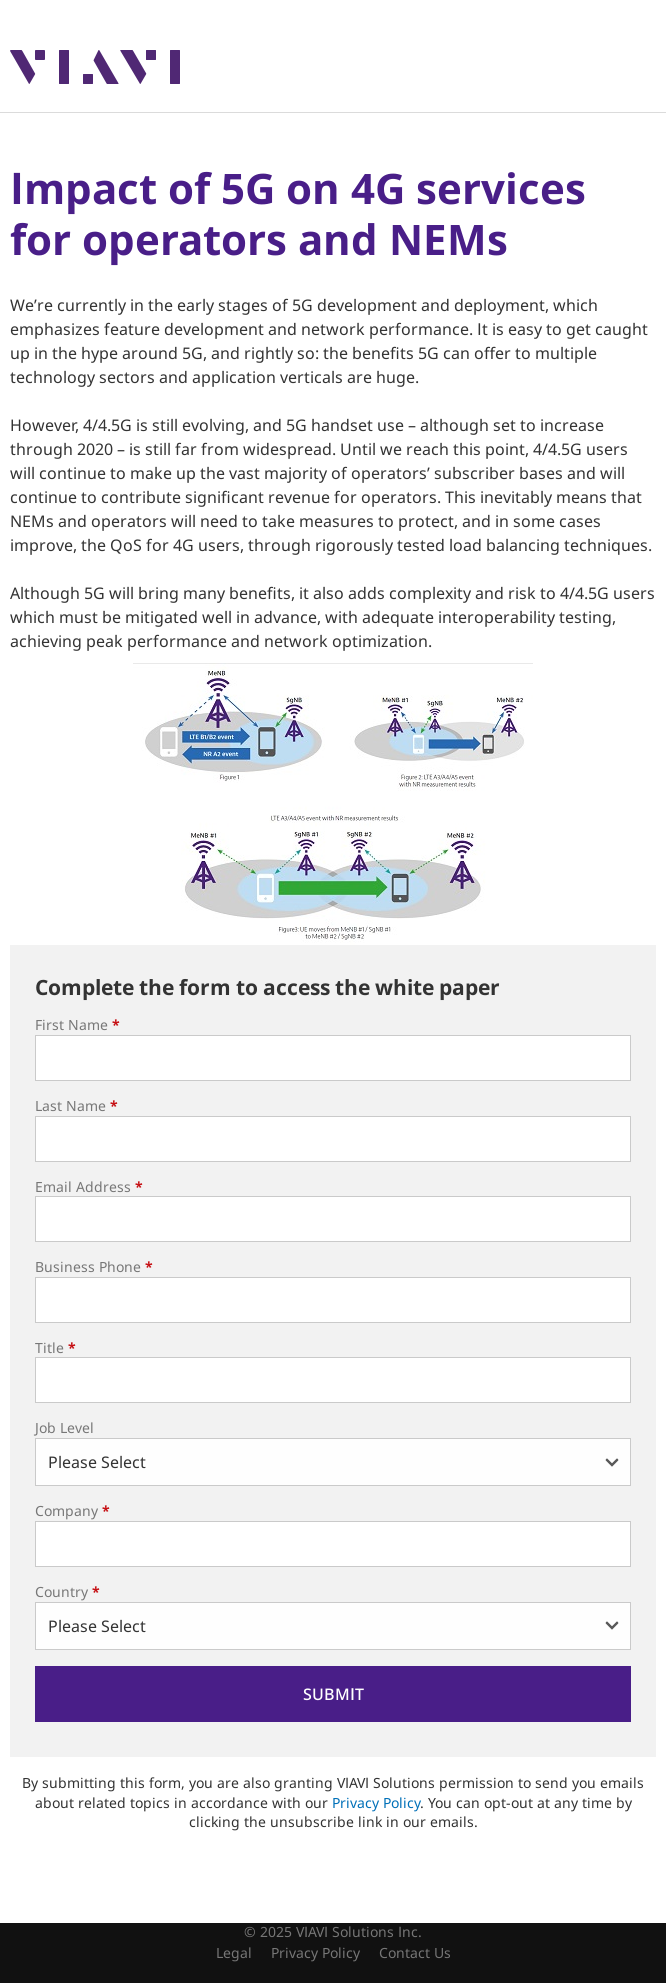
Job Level (64, 1427)
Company (72, 1510)
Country (67, 1591)
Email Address (89, 1186)
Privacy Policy (376, 1802)
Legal (234, 1952)
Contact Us (415, 1952)
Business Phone (94, 1266)
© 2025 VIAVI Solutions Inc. (333, 1931)
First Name (77, 1024)
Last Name (76, 1105)
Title (55, 1347)
